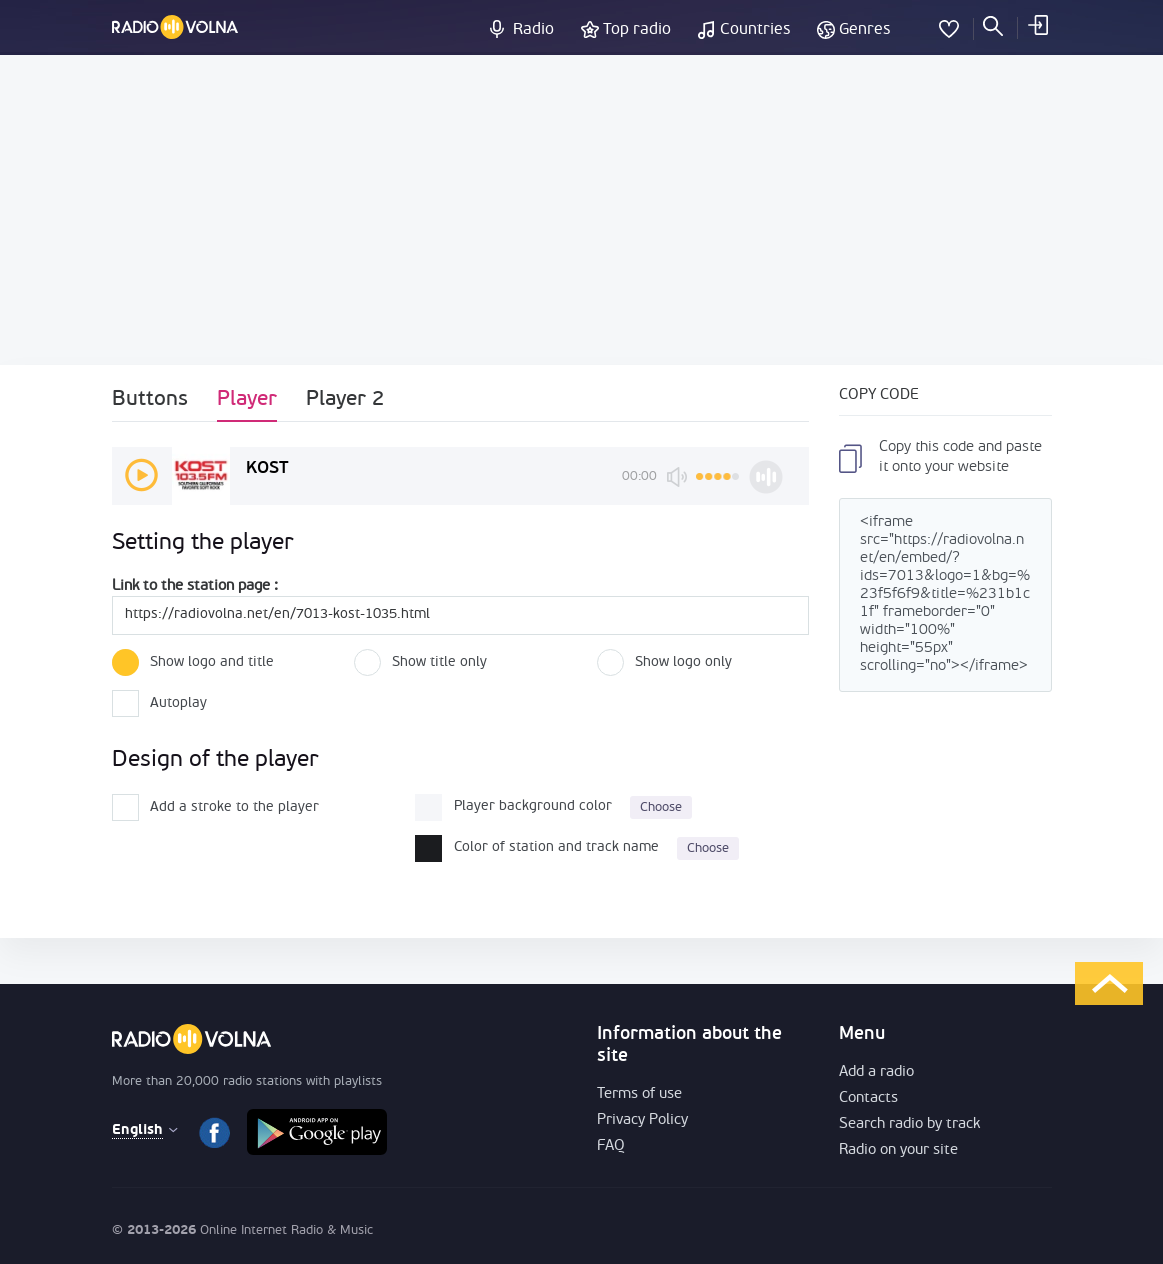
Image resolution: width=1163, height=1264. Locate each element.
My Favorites (949, 25)
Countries (755, 30)
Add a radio (876, 1072)
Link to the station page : (195, 586)
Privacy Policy (642, 1120)
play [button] (141, 475)
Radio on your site (898, 1150)
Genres (864, 30)
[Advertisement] (581, 210)
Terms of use (639, 1094)
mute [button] (677, 476)
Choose (661, 807)
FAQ (611, 1146)
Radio (533, 30)
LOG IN (1037, 25)
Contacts (868, 1098)
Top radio (637, 30)
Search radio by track (909, 1124)
